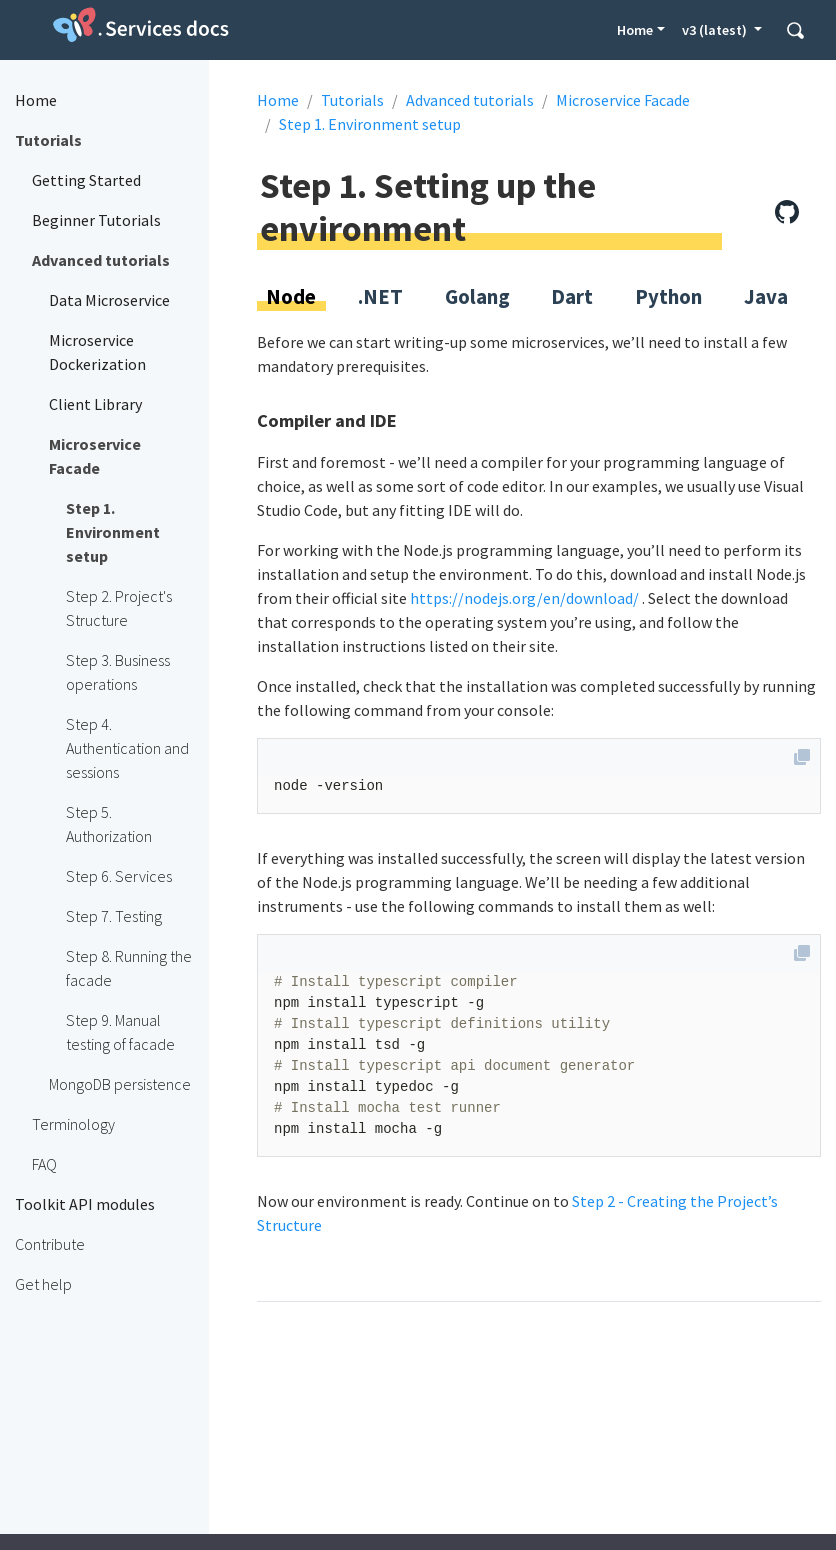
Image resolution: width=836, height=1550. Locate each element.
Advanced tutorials (470, 100)
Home (635, 30)
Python (668, 297)
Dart (572, 297)
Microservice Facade (623, 100)
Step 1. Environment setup (370, 124)
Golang (477, 297)
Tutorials (352, 100)
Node (291, 297)
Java (766, 297)
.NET (380, 297)
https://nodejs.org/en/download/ (524, 598)
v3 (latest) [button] (716, 30)
